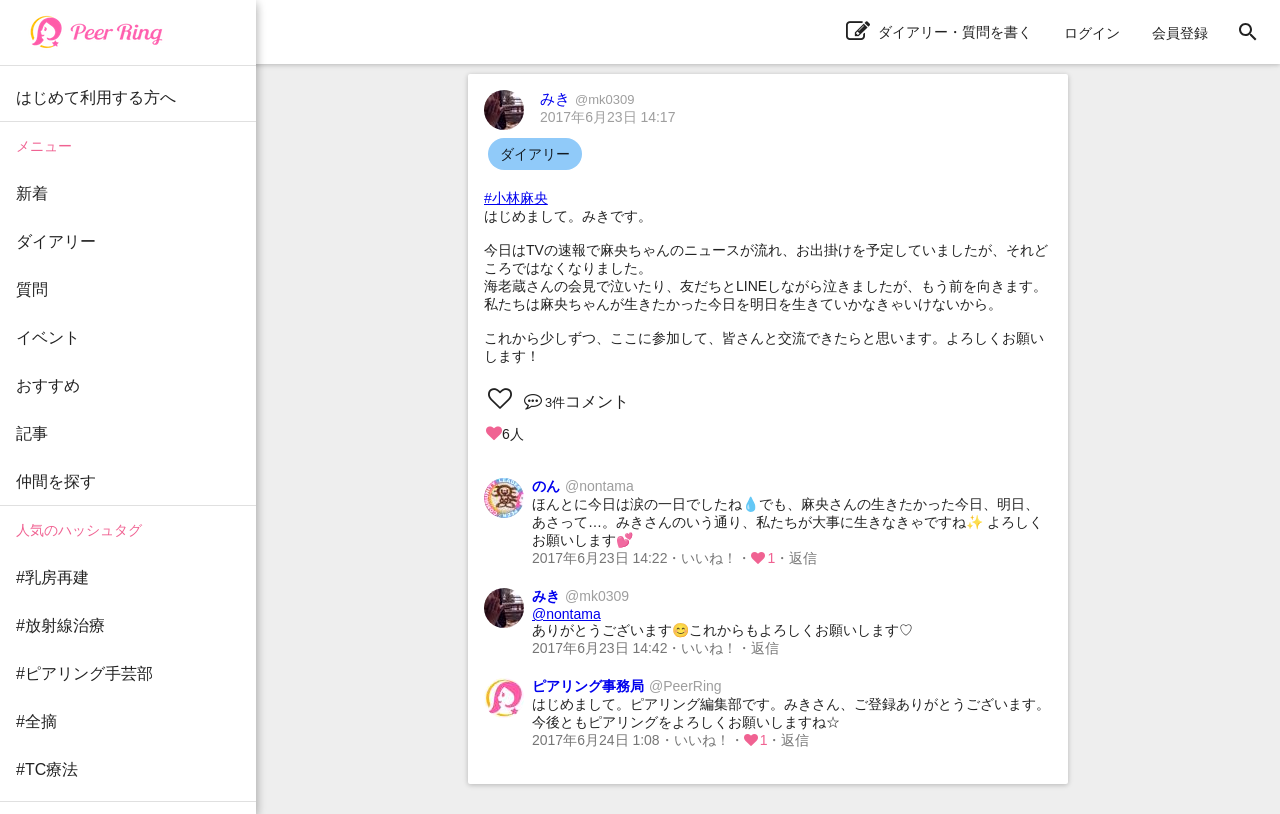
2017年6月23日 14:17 (607, 117)
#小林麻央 (516, 198)
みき (587, 98)
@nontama (566, 614)
